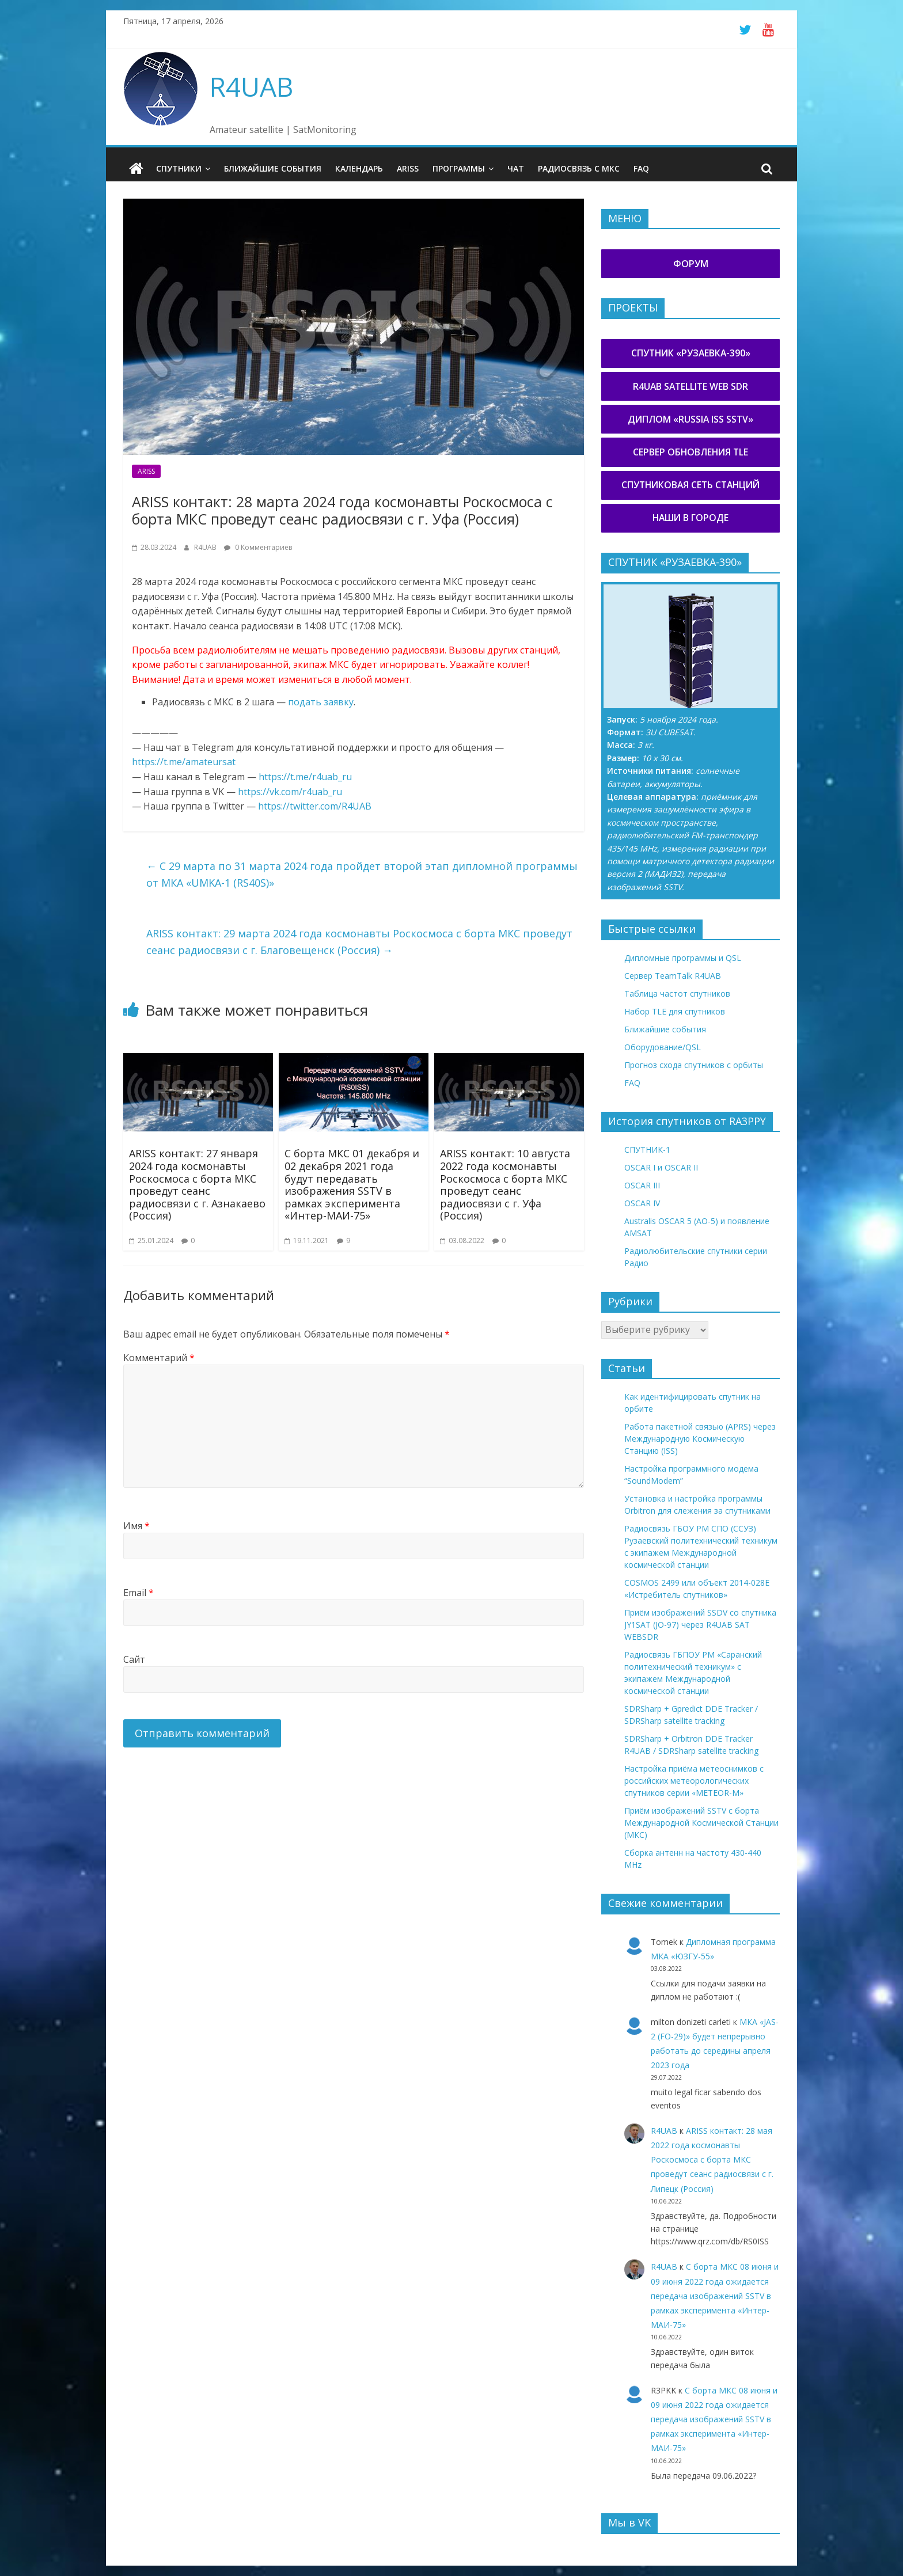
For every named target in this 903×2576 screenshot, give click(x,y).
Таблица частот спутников (677, 992)
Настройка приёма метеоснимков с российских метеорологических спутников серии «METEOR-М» (694, 1780)
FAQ (641, 168)
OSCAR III (642, 1185)
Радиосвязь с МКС (579, 168)
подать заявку (321, 702)
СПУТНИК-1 (647, 1149)
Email (138, 1592)
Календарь (359, 168)
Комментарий (159, 1357)
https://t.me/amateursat (184, 761)
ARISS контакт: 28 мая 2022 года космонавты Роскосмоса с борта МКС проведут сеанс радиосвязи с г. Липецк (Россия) (712, 2159)
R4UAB (251, 86)
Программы (458, 168)
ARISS (408, 168)
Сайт (134, 1658)
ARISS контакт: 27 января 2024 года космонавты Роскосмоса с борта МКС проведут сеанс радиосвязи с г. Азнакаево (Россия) (197, 1184)
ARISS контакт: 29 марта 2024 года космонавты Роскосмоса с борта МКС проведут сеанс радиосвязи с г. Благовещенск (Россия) (359, 941)
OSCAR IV (642, 1203)
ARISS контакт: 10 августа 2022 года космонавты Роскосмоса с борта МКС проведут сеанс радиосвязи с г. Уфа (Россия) (505, 1184)
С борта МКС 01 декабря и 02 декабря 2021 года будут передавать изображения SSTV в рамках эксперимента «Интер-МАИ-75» (351, 1184)
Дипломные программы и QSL (682, 957)
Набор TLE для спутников (674, 1010)
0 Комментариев (258, 547)
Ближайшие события (272, 168)
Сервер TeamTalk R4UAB (672, 975)
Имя (136, 1525)
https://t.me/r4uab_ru (305, 776)
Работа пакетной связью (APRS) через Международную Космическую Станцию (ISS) (700, 1438)
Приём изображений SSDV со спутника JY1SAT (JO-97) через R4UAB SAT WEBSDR (700, 1624)
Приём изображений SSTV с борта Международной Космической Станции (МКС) (701, 1822)
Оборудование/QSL (662, 1046)
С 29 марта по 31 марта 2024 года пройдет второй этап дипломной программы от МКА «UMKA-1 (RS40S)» (362, 873)
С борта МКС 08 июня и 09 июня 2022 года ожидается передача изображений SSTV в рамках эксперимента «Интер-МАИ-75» (715, 2295)
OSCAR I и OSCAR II (661, 1167)
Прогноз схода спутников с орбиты (693, 1064)
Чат (515, 168)
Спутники (179, 168)
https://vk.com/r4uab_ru (290, 791)
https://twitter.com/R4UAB (314, 806)
